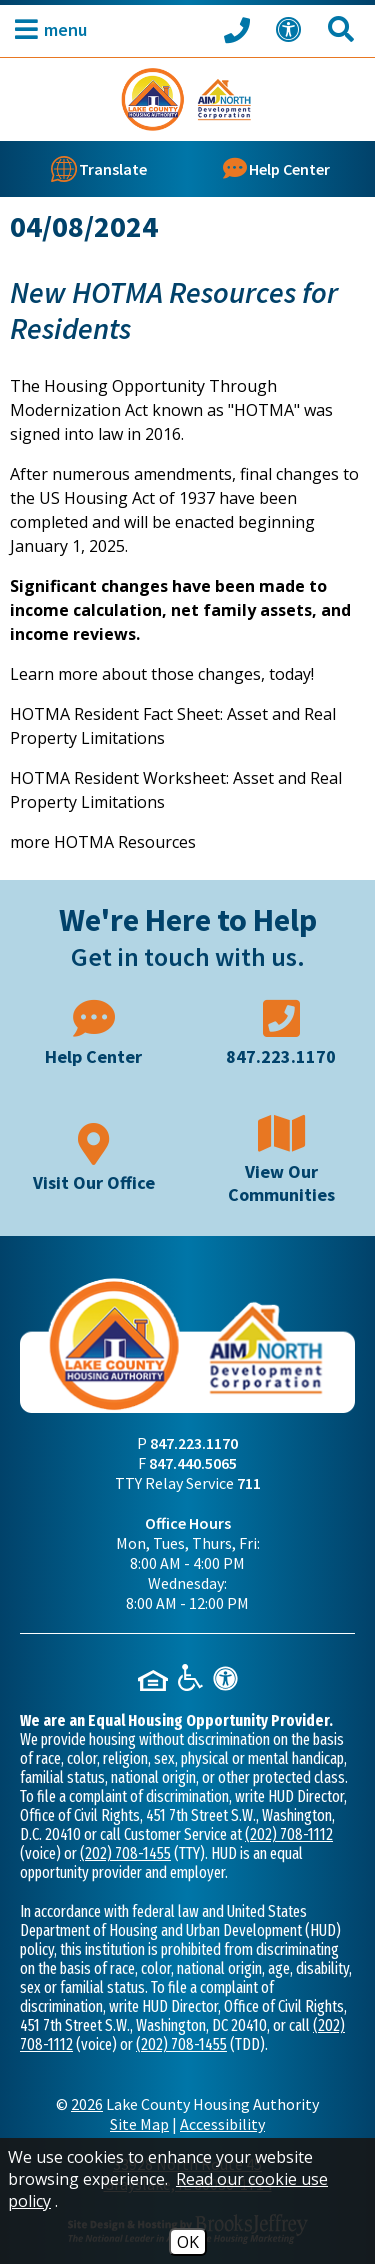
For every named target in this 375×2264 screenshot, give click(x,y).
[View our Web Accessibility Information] (292, 29)
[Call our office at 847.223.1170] (240, 29)
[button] (46, 29)
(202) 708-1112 (289, 1834)
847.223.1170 (194, 1443)
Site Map (139, 2124)
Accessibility (222, 2124)
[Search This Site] (344, 29)
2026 (87, 2104)
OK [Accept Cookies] (188, 2242)
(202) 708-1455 (125, 1853)
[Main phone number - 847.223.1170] (282, 1030)
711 (249, 1483)
